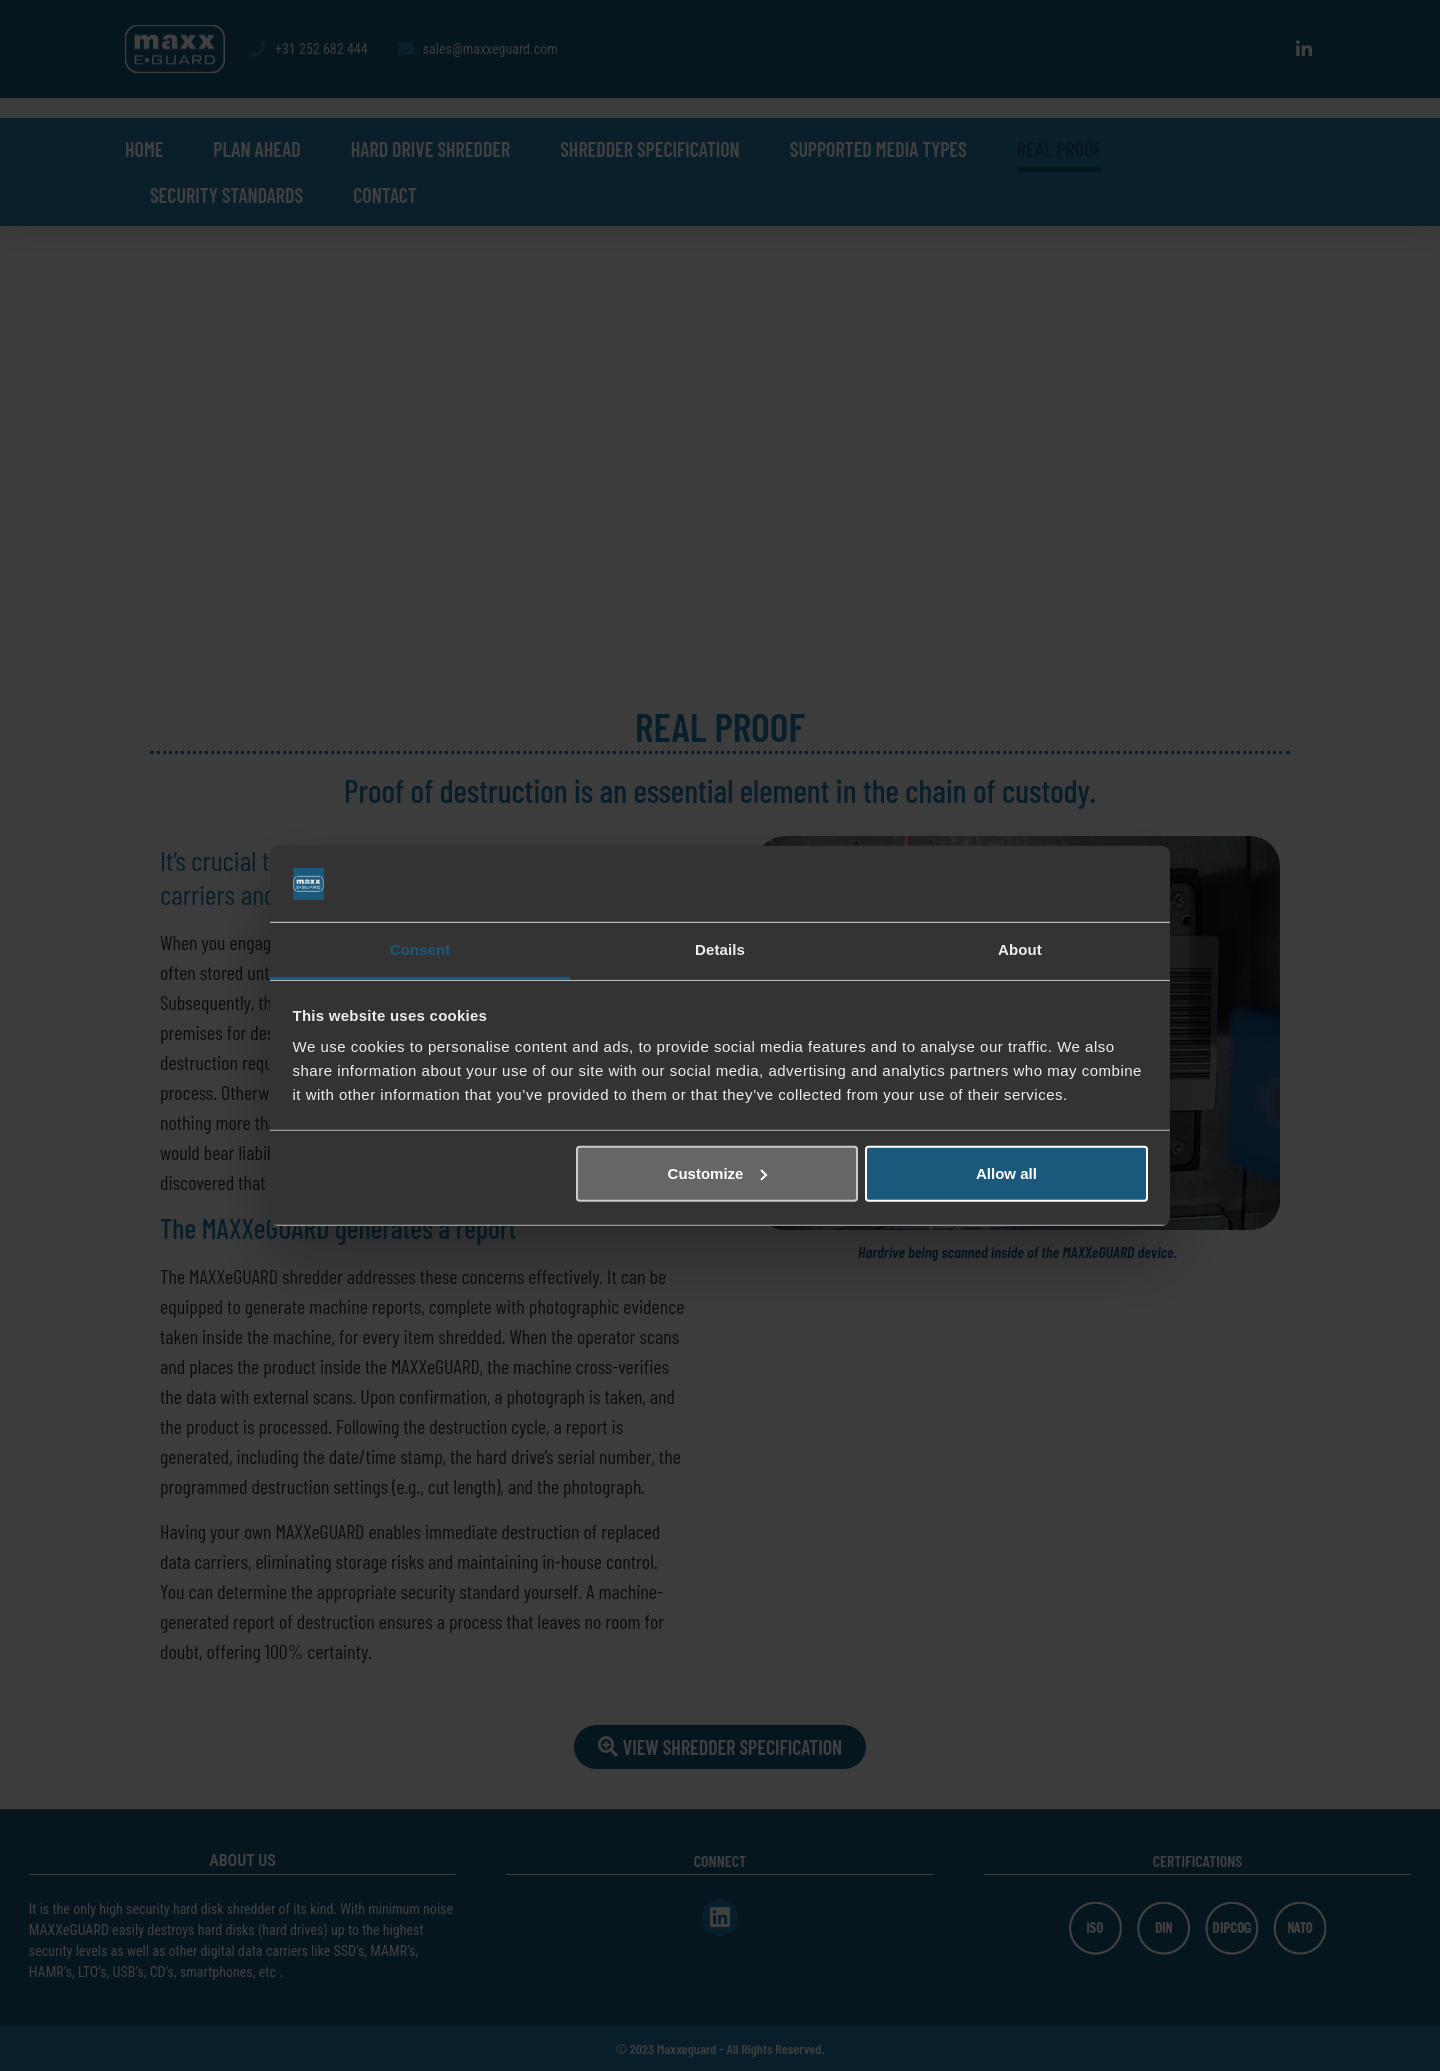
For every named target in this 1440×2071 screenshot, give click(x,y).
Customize (718, 1173)
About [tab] (1020, 949)
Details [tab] (720, 949)
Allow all (1006, 1173)
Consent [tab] (420, 949)
